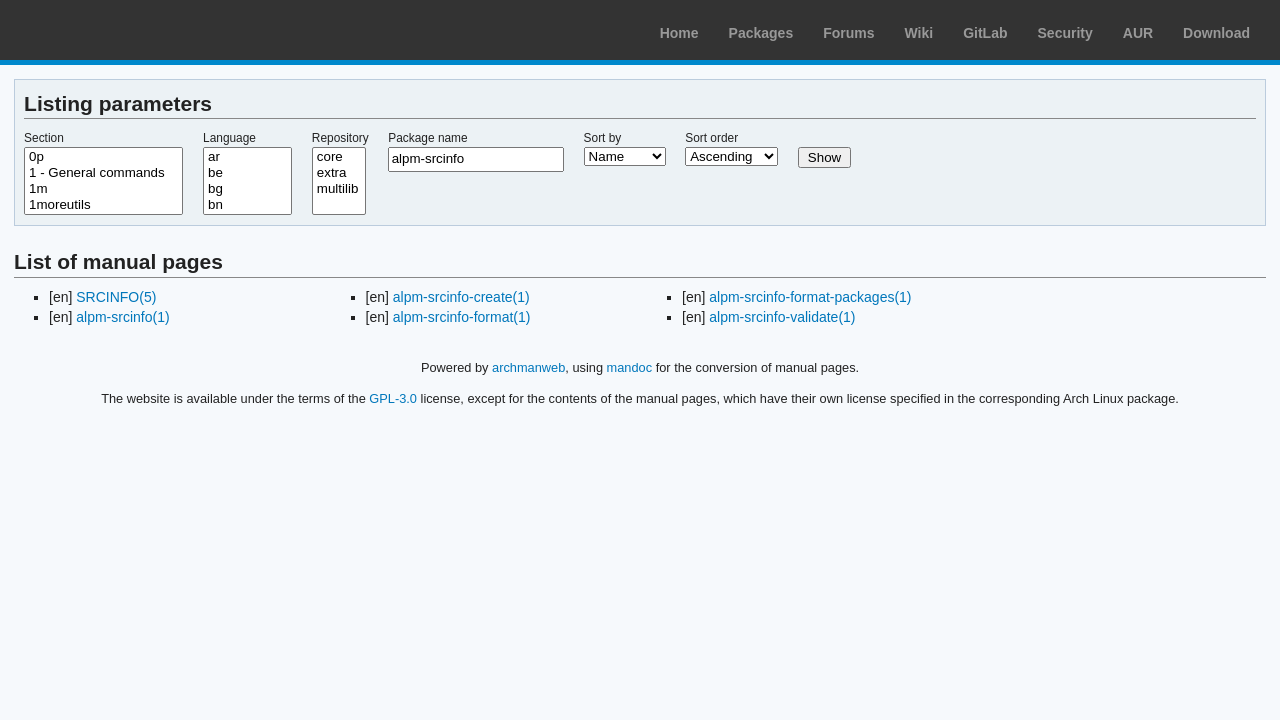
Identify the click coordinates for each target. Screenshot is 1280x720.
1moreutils (103, 205)
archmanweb (528, 367)
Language (229, 138)
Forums (848, 33)
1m (103, 189)
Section (44, 138)
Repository (340, 138)
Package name (427, 138)
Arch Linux (110, 30)
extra (339, 173)
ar (247, 157)
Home (679, 33)
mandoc (630, 367)
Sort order (711, 138)
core (339, 157)
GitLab (985, 33)
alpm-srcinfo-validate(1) (782, 317)
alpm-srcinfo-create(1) (461, 297)
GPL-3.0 (393, 398)
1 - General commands (103, 173)
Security (1065, 33)
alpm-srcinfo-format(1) (462, 317)
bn (247, 205)
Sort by (603, 138)
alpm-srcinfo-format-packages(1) (810, 297)
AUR (1138, 33)
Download (1216, 33)
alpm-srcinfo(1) (122, 317)
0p (103, 157)
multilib (339, 189)
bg (247, 189)
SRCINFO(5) (116, 297)
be (247, 173)
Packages (761, 33)
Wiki (919, 33)
